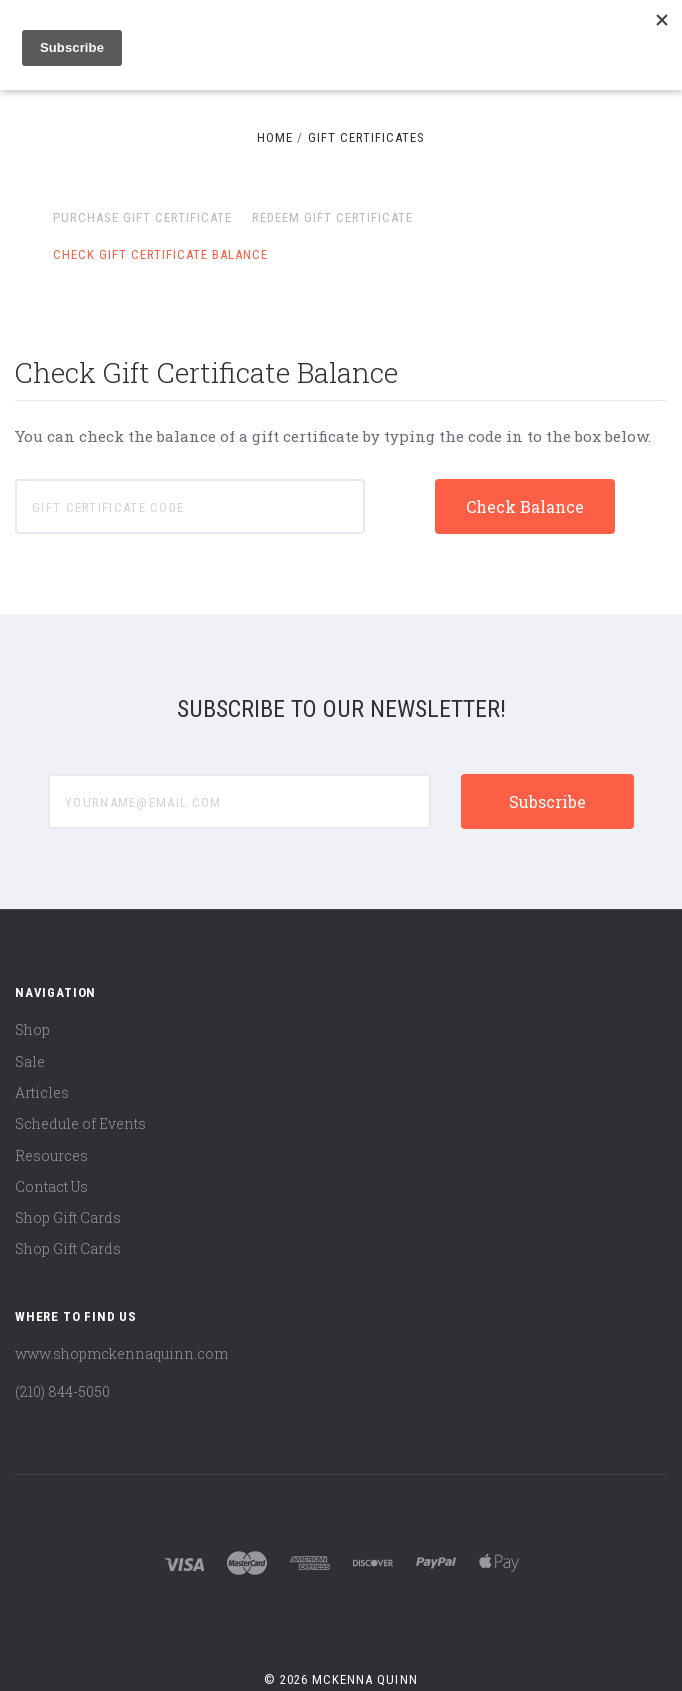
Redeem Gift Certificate (332, 217)
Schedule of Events (80, 1123)
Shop (32, 1029)
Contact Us (51, 1186)
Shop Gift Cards (68, 1217)
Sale (30, 1061)
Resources (51, 1155)
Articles (42, 1092)
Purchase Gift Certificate (142, 217)
